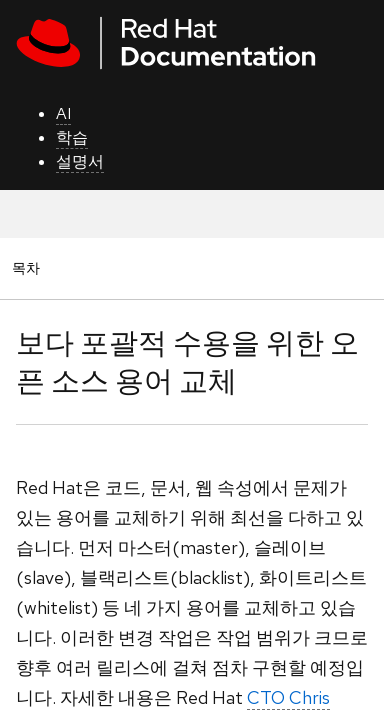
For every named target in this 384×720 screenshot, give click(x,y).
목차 (29, 267)
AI (63, 113)
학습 (72, 137)
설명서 (80, 161)
